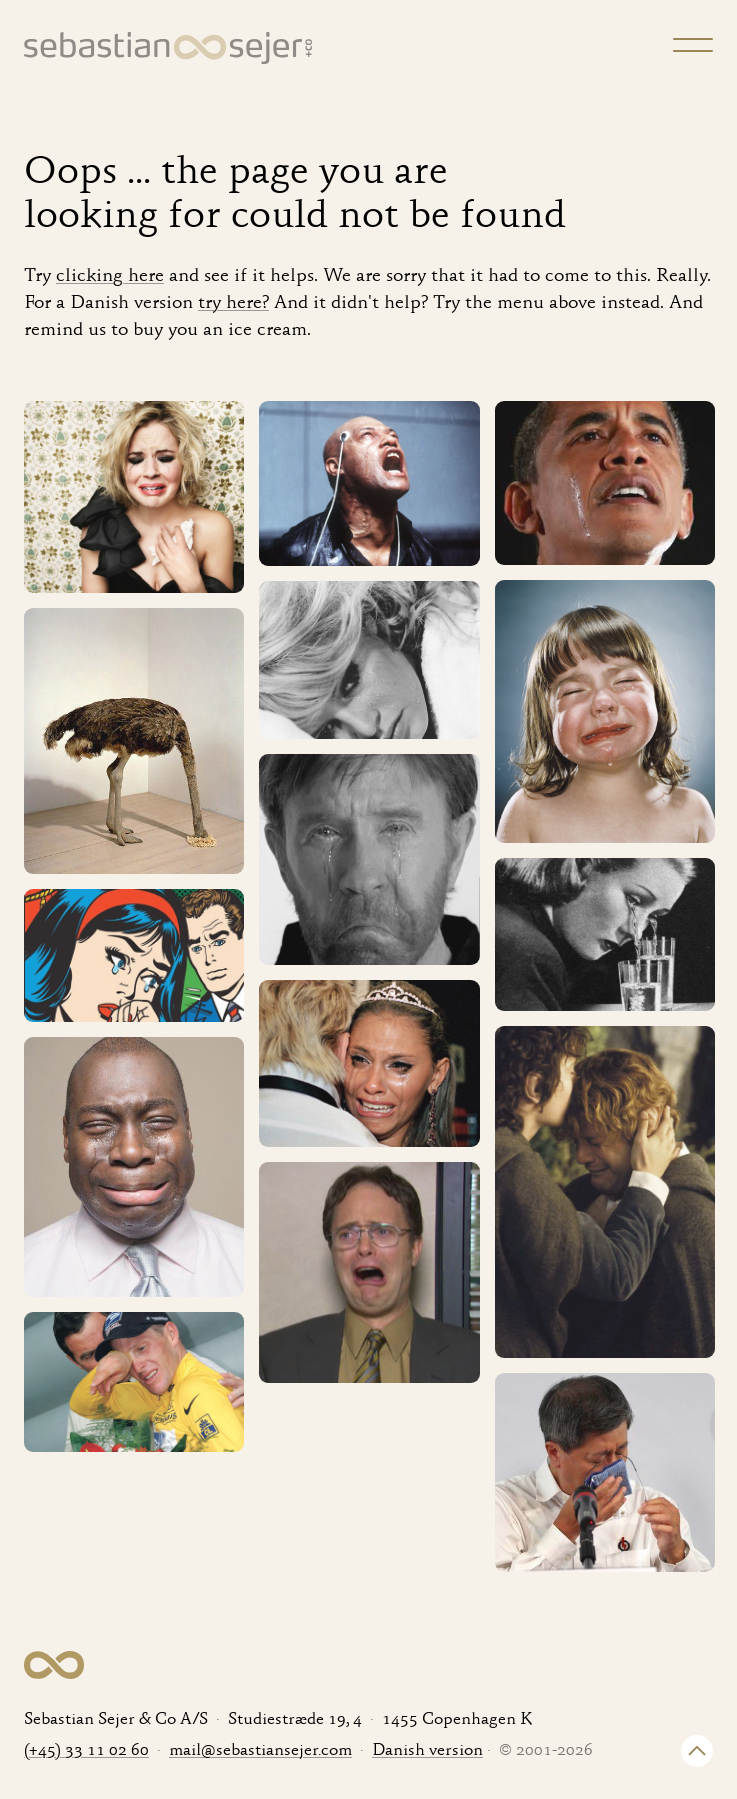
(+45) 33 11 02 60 (86, 1751)
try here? (233, 303)
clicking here (110, 276)
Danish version (427, 1751)
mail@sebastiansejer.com (260, 1751)
